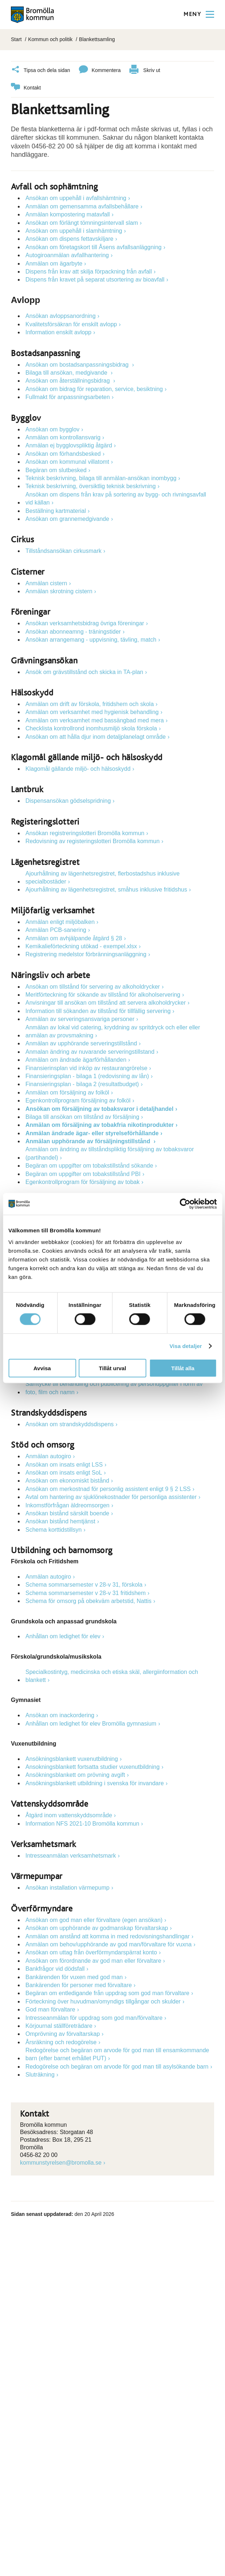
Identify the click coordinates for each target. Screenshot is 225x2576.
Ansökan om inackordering (59, 1714)
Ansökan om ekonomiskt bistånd (67, 1479)
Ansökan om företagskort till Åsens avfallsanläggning (93, 246)
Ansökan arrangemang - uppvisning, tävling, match (90, 638)
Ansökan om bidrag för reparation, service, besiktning (94, 388)
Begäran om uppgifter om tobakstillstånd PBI (83, 1173)
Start (16, 39)
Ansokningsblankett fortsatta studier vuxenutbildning (92, 1766)
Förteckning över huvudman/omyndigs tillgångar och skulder (103, 2000)
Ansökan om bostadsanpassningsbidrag (77, 363)
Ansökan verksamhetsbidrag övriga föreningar (84, 622)
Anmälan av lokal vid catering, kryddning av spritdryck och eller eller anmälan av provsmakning (112, 1030)
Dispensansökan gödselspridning (68, 800)
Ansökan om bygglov (52, 428)
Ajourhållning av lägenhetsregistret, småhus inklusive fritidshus (106, 888)
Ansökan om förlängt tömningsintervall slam (81, 222)
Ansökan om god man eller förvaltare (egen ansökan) (93, 1919)
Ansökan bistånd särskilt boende (67, 1512)
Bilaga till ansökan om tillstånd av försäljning (82, 1116)
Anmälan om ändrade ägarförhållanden (75, 1059)
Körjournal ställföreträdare (58, 2025)
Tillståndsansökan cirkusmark (63, 550)
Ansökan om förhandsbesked (63, 453)
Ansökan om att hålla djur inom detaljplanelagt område (95, 736)
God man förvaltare (50, 2008)
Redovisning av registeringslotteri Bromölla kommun (92, 840)
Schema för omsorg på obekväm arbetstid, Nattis (88, 1600)
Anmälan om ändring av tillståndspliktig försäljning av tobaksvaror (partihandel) (109, 1152)
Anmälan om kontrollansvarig (62, 436)
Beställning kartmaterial (55, 509)
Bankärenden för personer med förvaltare (78, 1984)
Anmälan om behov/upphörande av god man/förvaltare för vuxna (108, 1943)
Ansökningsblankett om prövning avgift (75, 1774)
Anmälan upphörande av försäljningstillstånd (88, 1140)
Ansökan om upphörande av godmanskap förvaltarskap (96, 1927)
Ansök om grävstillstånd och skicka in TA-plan (84, 671)
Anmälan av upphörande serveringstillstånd (81, 1042)
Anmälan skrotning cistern (58, 590)
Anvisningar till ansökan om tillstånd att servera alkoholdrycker (105, 1001)
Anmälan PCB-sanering (55, 929)
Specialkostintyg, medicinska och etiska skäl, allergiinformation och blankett (111, 1675)
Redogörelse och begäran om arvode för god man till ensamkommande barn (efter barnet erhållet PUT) (117, 2053)
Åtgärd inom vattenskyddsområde (68, 1814)
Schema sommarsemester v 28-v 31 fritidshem (85, 1592)
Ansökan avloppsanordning (60, 315)
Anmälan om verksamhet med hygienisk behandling (91, 711)
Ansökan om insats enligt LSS (64, 1463)
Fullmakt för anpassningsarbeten (67, 396)
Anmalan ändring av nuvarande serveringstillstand (89, 1051)
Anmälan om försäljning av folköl (67, 1091)
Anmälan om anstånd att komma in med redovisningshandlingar (107, 1935)
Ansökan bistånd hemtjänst (60, 1520)
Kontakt (26, 86)
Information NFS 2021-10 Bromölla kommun (82, 1822)
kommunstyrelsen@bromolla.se (60, 2161)
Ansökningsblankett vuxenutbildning (71, 1758)
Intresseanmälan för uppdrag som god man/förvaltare (93, 2016)
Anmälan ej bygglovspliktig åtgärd (68, 444)
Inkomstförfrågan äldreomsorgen (67, 1504)
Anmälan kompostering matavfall (67, 213)
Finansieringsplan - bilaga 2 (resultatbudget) (82, 1083)
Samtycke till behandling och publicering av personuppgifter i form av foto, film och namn (113, 1387)
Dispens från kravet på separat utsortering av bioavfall (94, 278)
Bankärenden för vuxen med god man (74, 1976)
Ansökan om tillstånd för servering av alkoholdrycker (92, 985)
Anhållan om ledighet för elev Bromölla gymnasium (90, 1722)
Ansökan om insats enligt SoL (63, 1471)
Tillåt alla (182, 1368)
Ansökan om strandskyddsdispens (69, 1423)
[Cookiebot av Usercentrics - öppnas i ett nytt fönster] (185, 1204)
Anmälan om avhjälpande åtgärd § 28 (73, 937)
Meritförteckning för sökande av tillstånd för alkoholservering (102, 993)
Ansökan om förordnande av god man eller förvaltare (93, 1960)
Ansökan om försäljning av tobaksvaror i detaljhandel (99, 1107)
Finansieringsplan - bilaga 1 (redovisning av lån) (87, 1075)
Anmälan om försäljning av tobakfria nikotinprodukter (99, 1124)
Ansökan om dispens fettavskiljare (69, 238)
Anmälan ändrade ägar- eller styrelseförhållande (91, 1132)
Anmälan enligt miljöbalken (60, 921)
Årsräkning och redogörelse (61, 2041)
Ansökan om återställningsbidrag (68, 379)
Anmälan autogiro (48, 1455)
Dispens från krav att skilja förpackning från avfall (88, 270)
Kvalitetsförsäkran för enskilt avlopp (71, 323)
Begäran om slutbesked (56, 469)
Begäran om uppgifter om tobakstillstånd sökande (89, 1164)
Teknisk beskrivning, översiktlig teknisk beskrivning (90, 485)
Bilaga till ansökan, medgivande (67, 371)
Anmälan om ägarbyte (54, 262)
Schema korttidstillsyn (53, 1529)
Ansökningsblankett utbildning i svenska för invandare (94, 1782)
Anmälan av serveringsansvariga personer (79, 1018)
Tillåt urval (112, 1368)
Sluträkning (40, 2073)
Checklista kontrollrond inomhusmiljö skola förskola (91, 727)
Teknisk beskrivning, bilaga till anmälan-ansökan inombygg (100, 477)
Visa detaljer (185, 1346)
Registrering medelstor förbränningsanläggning (85, 953)
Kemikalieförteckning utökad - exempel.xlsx (81, 945)
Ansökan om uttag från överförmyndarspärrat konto (91, 1951)
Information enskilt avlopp (58, 331)
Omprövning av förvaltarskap (62, 2033)
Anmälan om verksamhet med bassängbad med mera (94, 719)
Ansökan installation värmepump (67, 1886)
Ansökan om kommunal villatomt (67, 461)
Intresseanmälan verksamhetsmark (70, 1854)
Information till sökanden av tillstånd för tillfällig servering (97, 1010)
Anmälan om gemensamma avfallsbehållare (81, 205)
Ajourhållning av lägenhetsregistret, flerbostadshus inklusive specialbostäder (102, 876)
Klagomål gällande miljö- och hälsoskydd (77, 768)
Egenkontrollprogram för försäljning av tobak (82, 1181)
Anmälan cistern (46, 582)
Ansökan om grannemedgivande (67, 518)
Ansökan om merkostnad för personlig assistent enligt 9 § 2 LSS (107, 1488)
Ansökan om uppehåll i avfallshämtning (75, 197)
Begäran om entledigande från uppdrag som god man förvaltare (107, 1992)
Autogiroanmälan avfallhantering (67, 254)
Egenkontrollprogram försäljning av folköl (77, 1099)
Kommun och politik (50, 39)
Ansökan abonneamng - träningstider (73, 630)
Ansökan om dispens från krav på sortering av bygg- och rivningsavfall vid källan (115, 497)
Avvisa (42, 1368)
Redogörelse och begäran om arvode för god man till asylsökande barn (116, 2065)
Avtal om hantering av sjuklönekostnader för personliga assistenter (111, 1496)
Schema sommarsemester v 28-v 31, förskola (83, 1583)
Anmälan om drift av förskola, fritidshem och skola (89, 703)
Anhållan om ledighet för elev (62, 1635)
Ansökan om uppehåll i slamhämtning (73, 230)
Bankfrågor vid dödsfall (55, 1968)
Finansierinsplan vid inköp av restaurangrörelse (86, 1067)
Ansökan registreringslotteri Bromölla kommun (84, 832)
